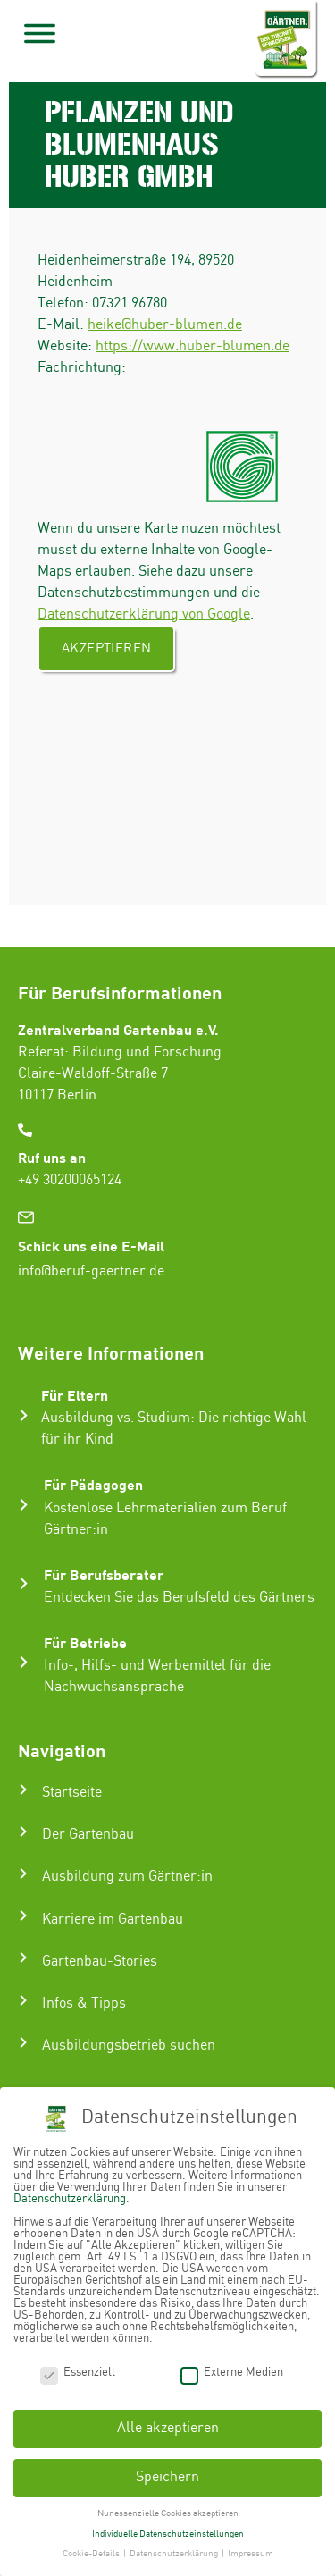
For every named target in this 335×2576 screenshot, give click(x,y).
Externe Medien (231, 2372)
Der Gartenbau (88, 1834)
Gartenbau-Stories (99, 1961)
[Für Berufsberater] (23, 1583)
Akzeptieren (106, 649)
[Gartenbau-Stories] (23, 1957)
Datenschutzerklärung (69, 2199)
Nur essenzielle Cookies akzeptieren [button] (168, 2512)
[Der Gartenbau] (23, 1831)
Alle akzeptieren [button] (168, 2428)
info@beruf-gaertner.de (91, 1271)
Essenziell (77, 2372)
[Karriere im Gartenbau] (23, 1915)
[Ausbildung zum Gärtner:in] (23, 1873)
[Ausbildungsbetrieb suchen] (23, 2042)
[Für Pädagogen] (23, 1505)
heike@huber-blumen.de (165, 325)
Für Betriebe (85, 1642)
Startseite (72, 1792)
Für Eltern (74, 1394)
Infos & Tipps (84, 2003)
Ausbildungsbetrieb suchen (128, 2045)
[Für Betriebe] (23, 1662)
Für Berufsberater (103, 1574)
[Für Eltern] (23, 1415)
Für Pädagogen (93, 1484)
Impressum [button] (250, 2553)
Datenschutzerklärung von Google (144, 614)
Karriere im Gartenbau (112, 1919)
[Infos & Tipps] (23, 2000)
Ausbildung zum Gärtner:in (127, 1876)
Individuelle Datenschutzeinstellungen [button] (168, 2533)
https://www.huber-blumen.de (192, 346)
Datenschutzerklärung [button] (175, 2553)
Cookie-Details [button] (92, 2553)
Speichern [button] (167, 2477)
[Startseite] (23, 1789)
